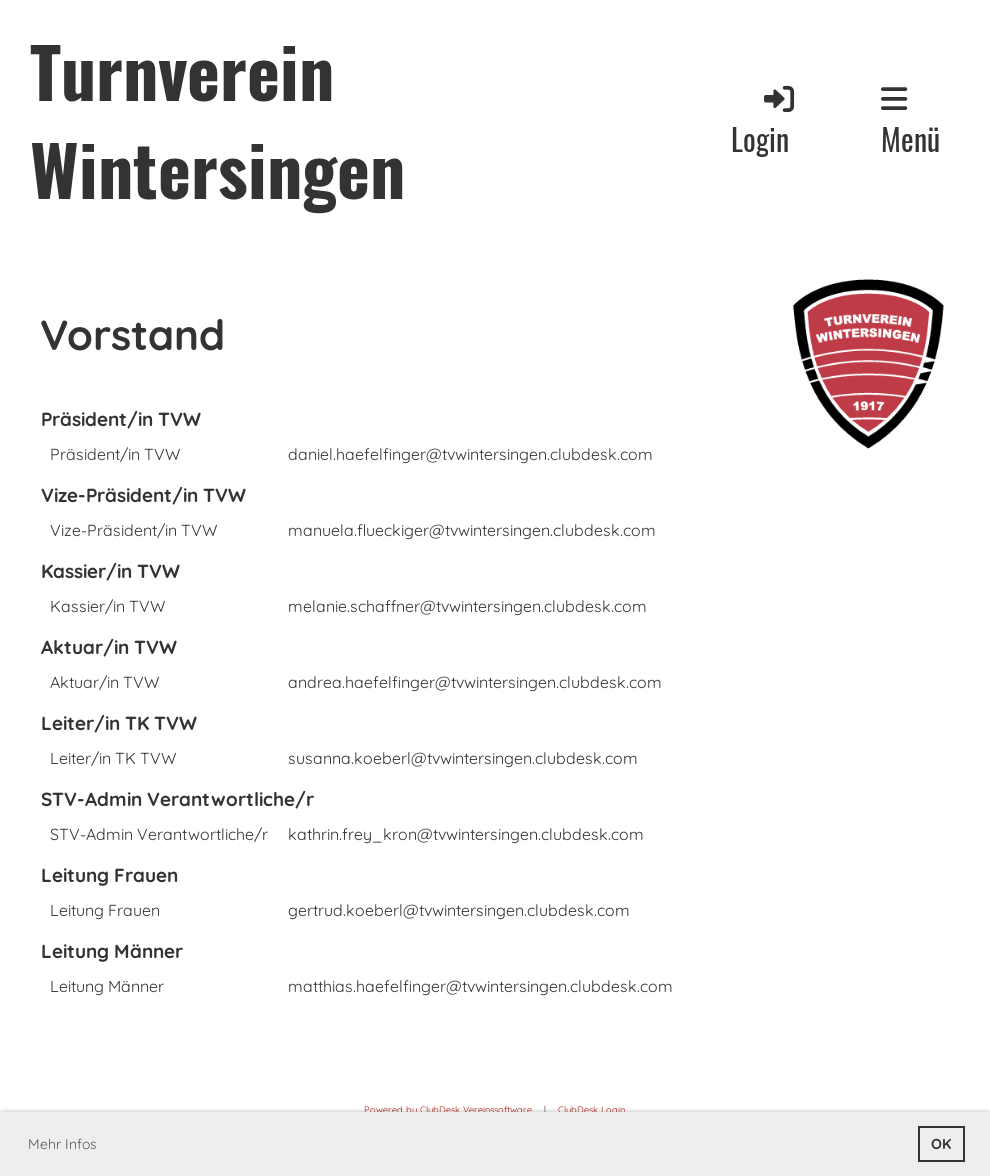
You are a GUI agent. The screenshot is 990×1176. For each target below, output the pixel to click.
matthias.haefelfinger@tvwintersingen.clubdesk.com (480, 986)
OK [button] (941, 1144)
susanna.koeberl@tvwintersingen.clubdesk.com (463, 758)
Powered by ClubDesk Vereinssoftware (448, 1109)
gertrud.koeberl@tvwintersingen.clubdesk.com (459, 910)
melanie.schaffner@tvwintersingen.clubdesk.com (467, 606)
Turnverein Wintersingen (217, 118)
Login (764, 121)
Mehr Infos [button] (62, 1144)
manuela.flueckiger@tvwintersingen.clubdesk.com (472, 530)
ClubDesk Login (591, 1109)
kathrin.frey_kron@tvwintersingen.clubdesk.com (466, 834)
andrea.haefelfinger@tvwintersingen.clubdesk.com (475, 682)
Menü (910, 122)
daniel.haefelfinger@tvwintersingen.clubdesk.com (470, 454)
